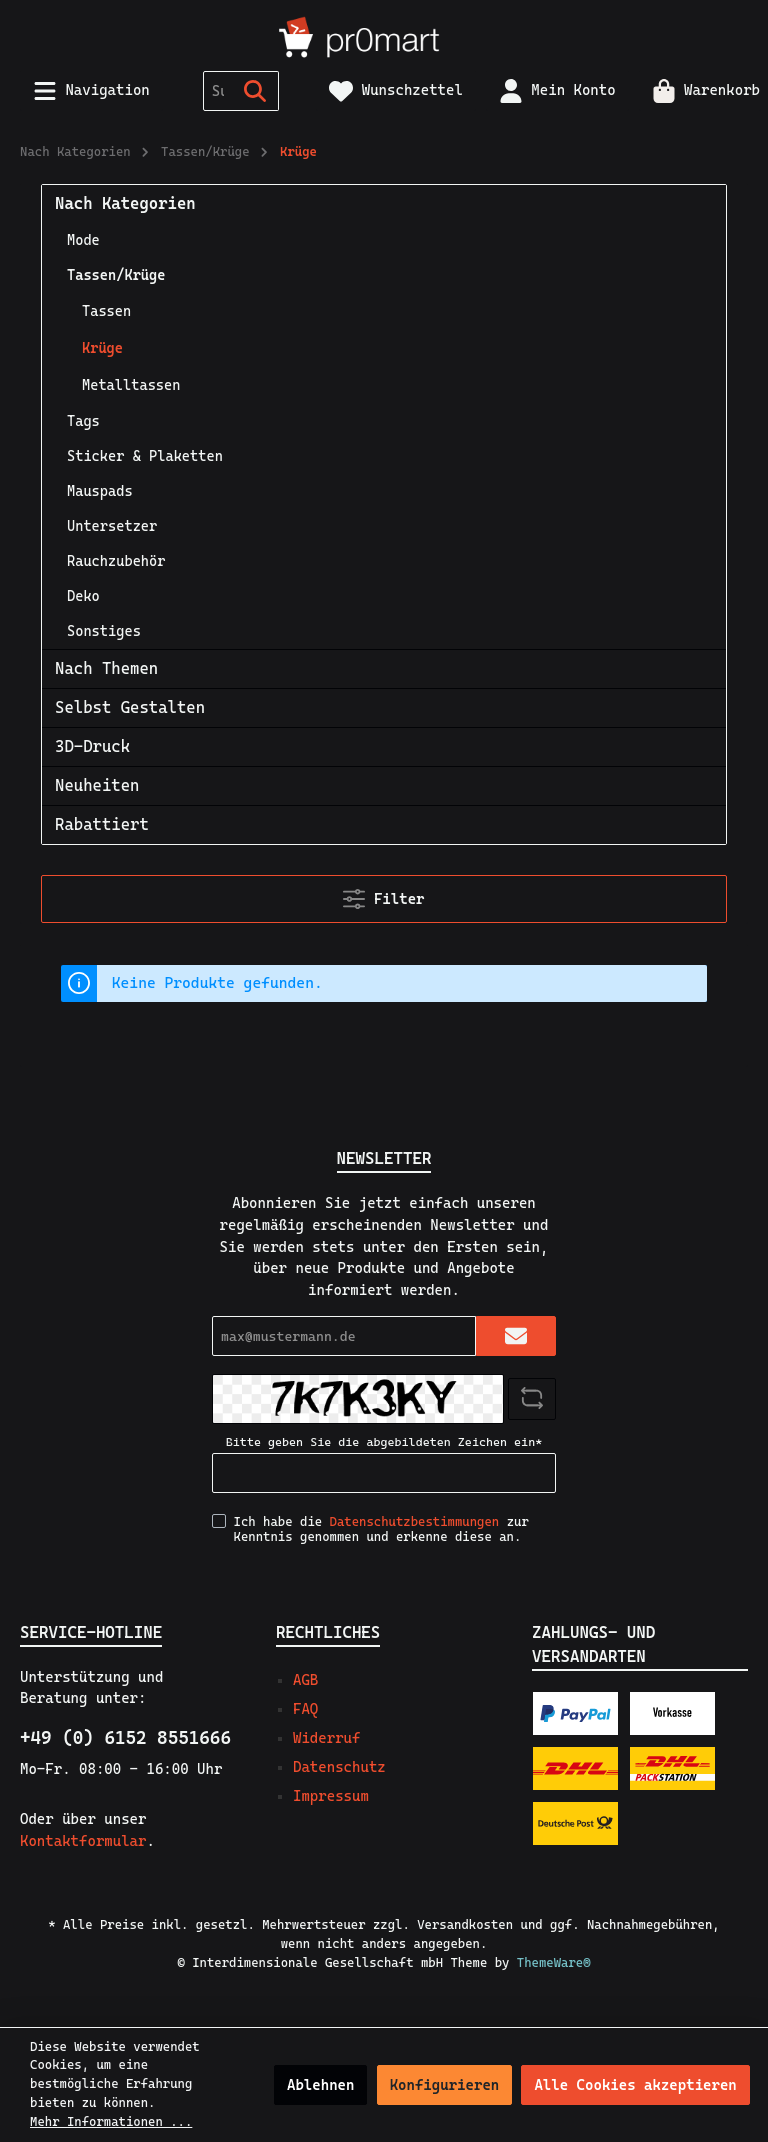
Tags (83, 421)
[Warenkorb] (700, 90)
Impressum (331, 1796)
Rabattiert (102, 824)
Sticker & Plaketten (145, 456)
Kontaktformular (83, 1841)
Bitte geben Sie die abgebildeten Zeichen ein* (384, 1442)
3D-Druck (92, 746)
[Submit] (516, 1336)
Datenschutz (339, 1767)
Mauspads (100, 491)
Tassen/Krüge (116, 275)
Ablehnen (320, 2085)
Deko (83, 596)
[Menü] (91, 90)
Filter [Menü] (383, 894)
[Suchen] (255, 91)
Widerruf (326, 1738)
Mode (83, 240)
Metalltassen (131, 385)
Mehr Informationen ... (111, 2121)
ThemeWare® (554, 1962)
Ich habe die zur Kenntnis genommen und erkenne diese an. (381, 1529)
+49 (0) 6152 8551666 (125, 1737)
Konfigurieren (445, 2085)
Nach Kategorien (125, 203)
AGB (305, 1680)
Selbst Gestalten (130, 707)
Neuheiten (97, 785)
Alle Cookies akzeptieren (635, 2085)
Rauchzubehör (116, 561)
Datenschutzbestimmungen (415, 1521)
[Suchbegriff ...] (218, 91)
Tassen (106, 311)
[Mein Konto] (557, 90)
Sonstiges (104, 631)
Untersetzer (112, 526)
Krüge (102, 348)
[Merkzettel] (396, 90)
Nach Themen (106, 668)
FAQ (305, 1709)
